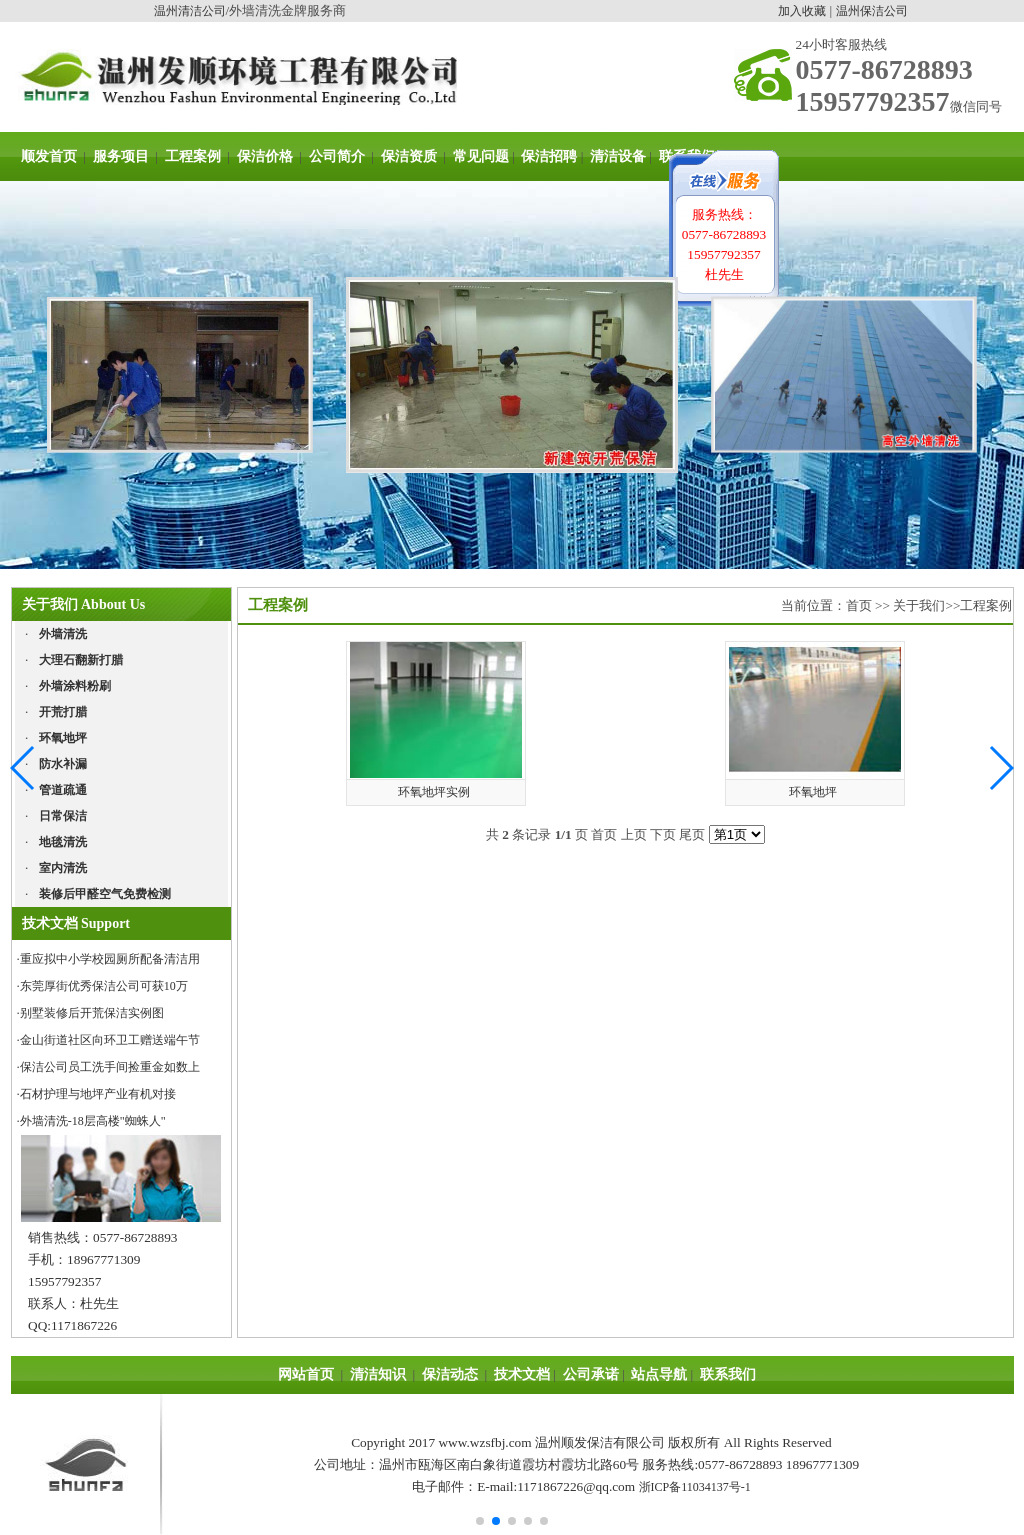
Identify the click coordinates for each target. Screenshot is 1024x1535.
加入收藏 (802, 11)
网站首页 (306, 1374)
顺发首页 (49, 156)
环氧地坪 (813, 792)
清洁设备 (618, 156)
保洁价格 (265, 156)
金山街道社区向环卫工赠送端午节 (110, 1040)
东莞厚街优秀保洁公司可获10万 (104, 986)
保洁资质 (407, 156)
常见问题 (481, 156)
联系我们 (727, 1374)
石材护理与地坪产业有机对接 (98, 1094)
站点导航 (659, 1374)
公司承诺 (591, 1374)
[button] (1000, 768)
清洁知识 (378, 1374)
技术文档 (522, 1374)
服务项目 (121, 156)
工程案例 (193, 156)
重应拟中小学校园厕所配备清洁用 (110, 959)
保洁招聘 (549, 156)
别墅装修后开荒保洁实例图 (92, 1013)
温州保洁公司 (872, 11)
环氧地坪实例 (434, 792)
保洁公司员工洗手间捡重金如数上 (110, 1067)
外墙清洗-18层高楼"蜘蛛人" (93, 1121)
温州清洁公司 (190, 11)
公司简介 (337, 156)
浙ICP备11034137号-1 (695, 1487)
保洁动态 (450, 1374)
